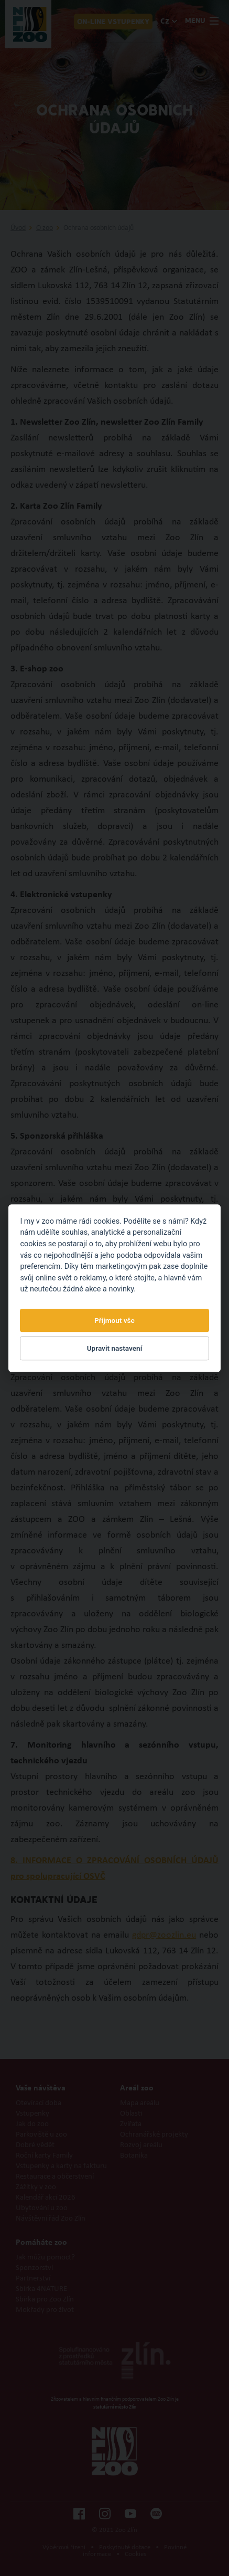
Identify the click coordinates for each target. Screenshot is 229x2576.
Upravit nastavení (115, 1348)
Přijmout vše (114, 1320)
